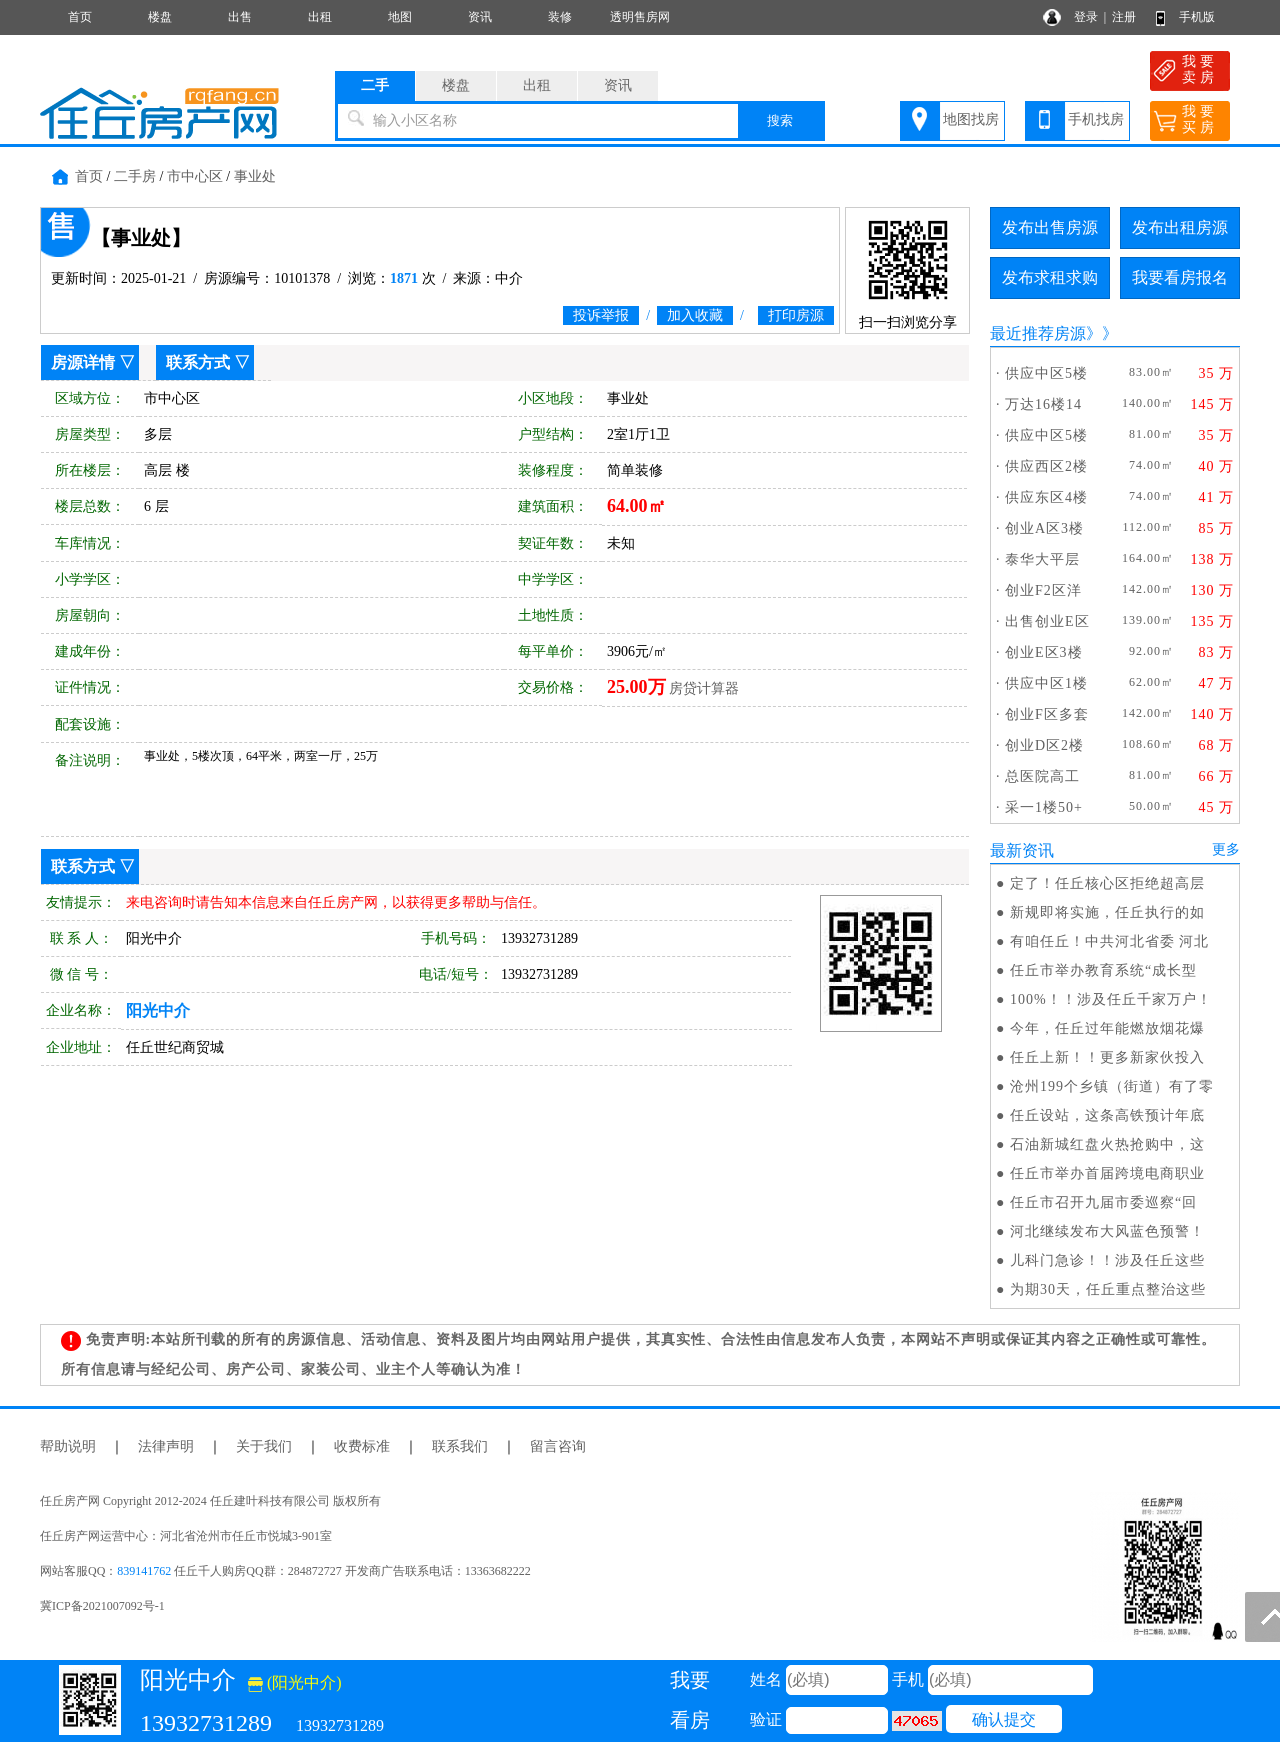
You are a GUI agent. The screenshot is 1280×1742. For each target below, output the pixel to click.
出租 (320, 17)
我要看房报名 (1180, 277)
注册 (1124, 17)
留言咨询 (558, 1446)
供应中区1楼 (1046, 683)
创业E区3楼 (1044, 652)
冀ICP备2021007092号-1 (102, 1606)
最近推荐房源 (1038, 333)
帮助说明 (68, 1446)
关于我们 (264, 1446)
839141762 (144, 1571)
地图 (400, 17)
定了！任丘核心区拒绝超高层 (1107, 883)
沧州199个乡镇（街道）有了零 (1112, 1086)
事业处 (255, 176)
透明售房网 (640, 17)
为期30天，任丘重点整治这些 (1108, 1289)
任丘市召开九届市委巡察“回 (1103, 1202)
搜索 (780, 120)
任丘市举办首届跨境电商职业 (1107, 1173)
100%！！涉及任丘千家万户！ (1111, 999)
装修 (560, 17)
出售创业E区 (1047, 621)
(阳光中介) (295, 1682)
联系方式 (198, 362)
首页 (80, 17)
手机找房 (1096, 119)
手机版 (1197, 17)
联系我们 (460, 1446)
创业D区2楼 (1044, 745)
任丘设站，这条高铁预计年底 (1107, 1115)
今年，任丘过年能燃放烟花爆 (1107, 1028)
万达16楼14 (1043, 404)
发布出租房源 (1180, 227)
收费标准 (362, 1446)
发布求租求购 (1050, 277)
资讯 (480, 17)
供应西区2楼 (1046, 466)
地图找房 (971, 119)
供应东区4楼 (1046, 497)
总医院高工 (1042, 776)
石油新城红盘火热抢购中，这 (1107, 1144)
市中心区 (195, 176)
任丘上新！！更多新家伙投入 (1107, 1057)
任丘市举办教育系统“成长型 (1103, 970)
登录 (1086, 17)
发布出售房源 (1050, 227)
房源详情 (83, 362)
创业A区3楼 (1044, 528)
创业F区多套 (1047, 714)
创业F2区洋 (1043, 590)
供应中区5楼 (1046, 373)
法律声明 (166, 1446)
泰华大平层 (1042, 559)
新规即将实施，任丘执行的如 (1107, 912)
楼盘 (160, 17)
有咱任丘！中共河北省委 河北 (1110, 941)
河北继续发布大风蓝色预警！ (1107, 1231)
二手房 (135, 176)
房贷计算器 (704, 688)
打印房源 (796, 315)
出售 (240, 17)
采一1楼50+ (1044, 807)
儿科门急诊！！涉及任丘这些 (1107, 1260)
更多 (1226, 849)
